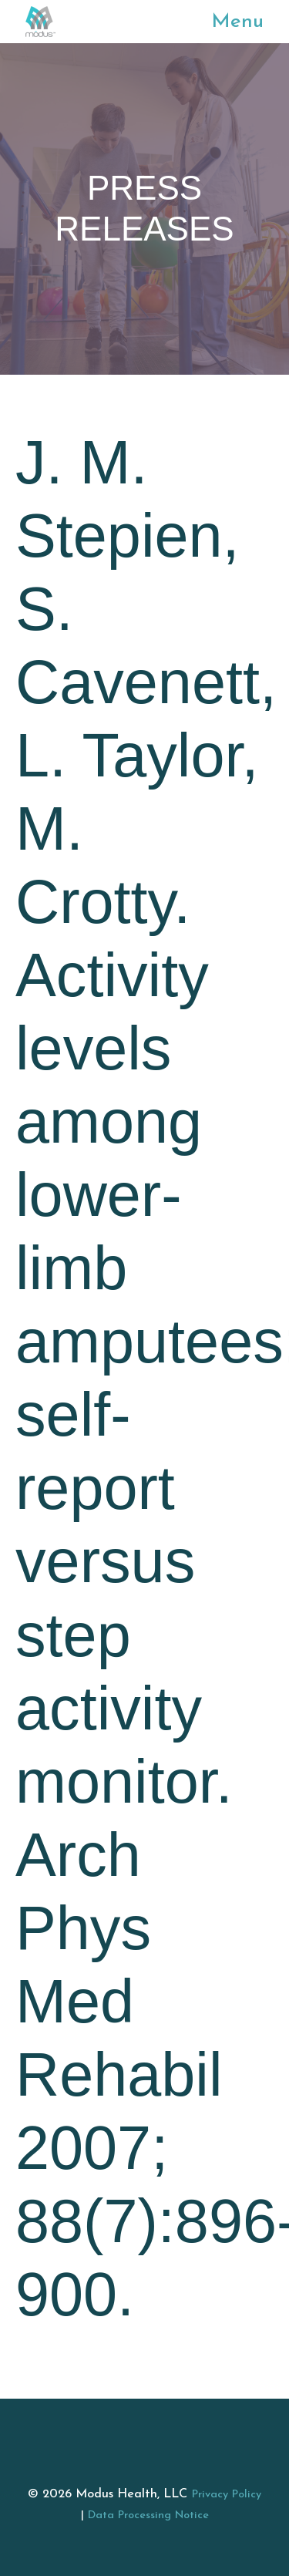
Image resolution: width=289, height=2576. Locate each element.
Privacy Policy (226, 2494)
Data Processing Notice (148, 2515)
